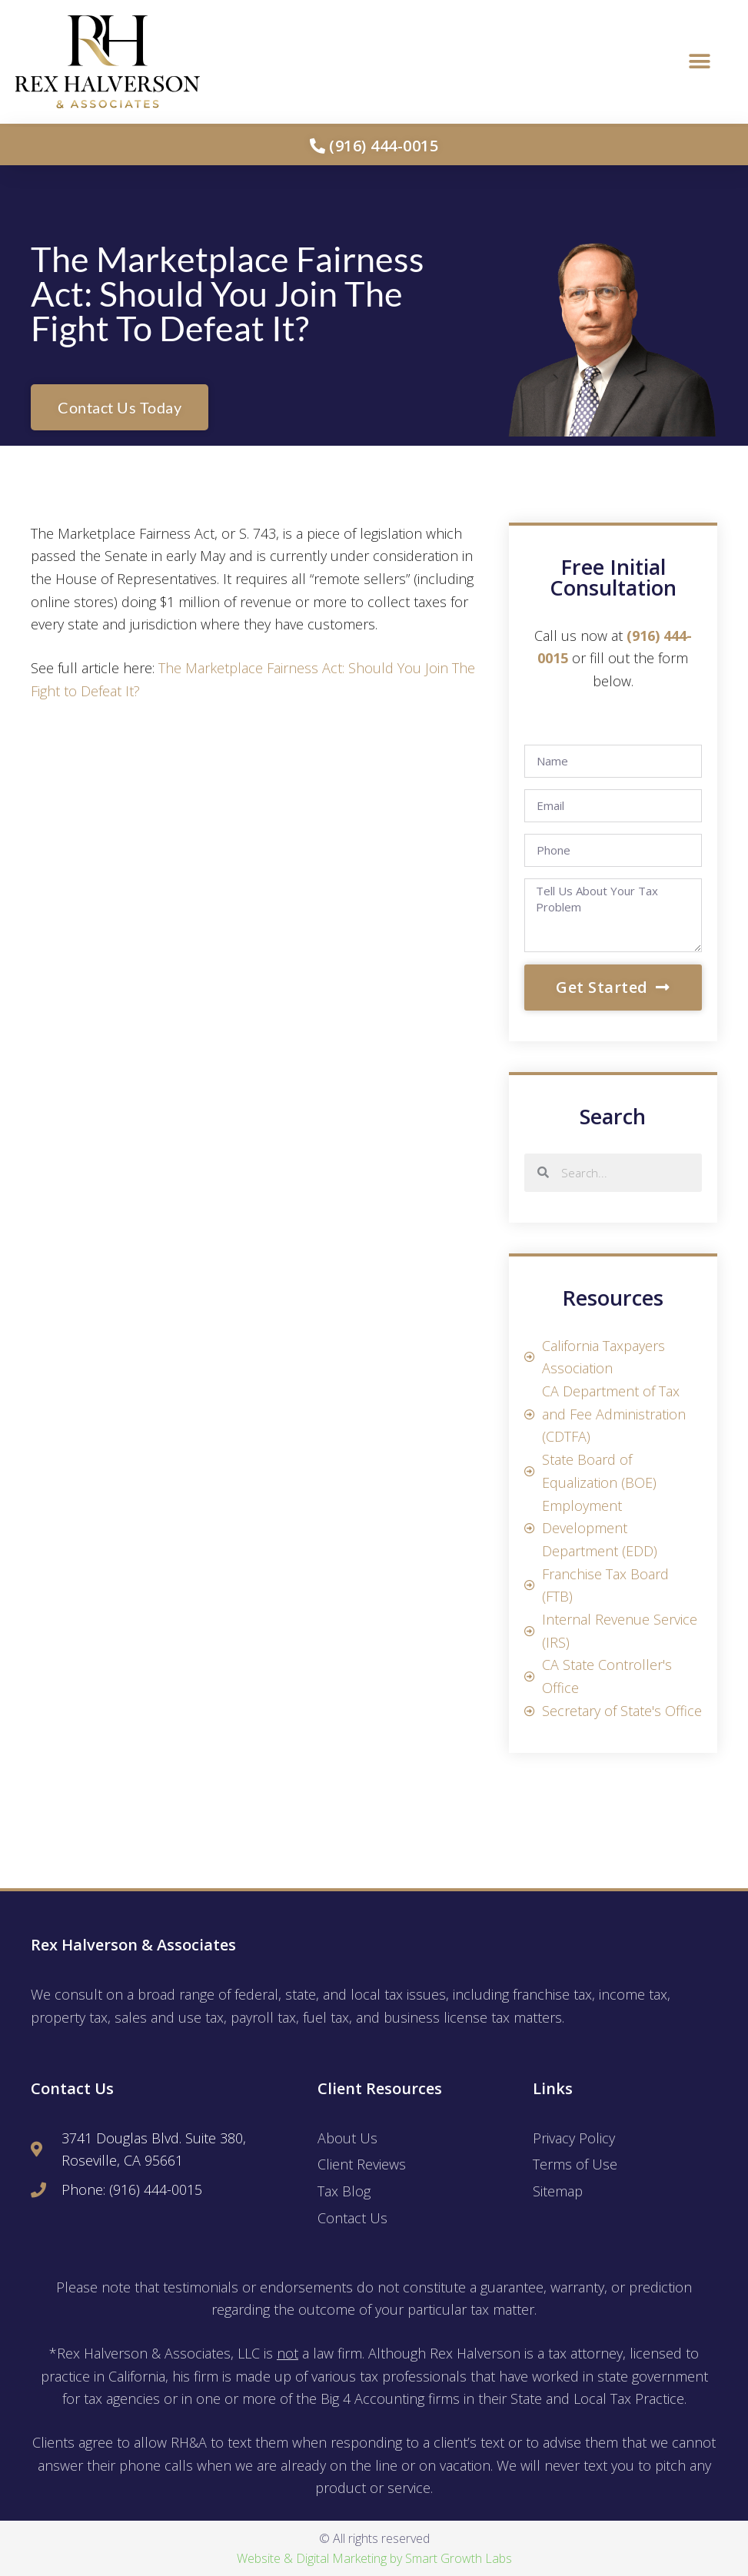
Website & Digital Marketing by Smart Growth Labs (374, 2558)
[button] (700, 62)
